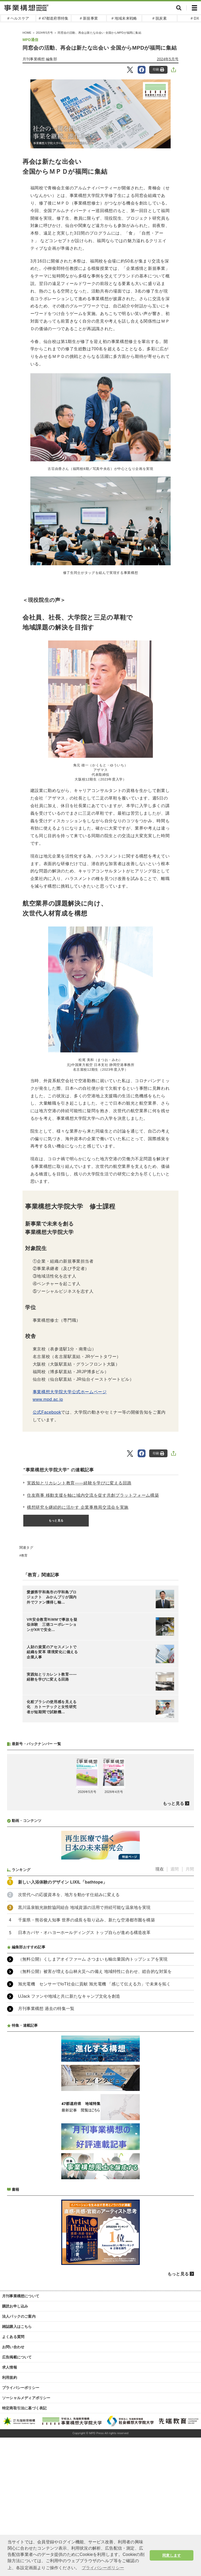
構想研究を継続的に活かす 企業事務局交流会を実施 (78, 1507)
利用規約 (9, 2516)
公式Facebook (47, 1412)
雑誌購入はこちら (17, 2465)
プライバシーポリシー (20, 2526)
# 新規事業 (89, 18)
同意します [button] (171, 2555)
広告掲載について (17, 2495)
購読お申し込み (15, 2445)
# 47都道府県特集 (53, 18)
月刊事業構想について (20, 2434)
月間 (190, 2007)
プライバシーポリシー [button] (103, 2568)
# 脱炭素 (159, 18)
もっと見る (56, 1520)
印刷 (158, 70)
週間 (174, 2007)
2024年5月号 (168, 59)
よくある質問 (13, 2475)
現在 (159, 2007)
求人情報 (9, 2506)
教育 (24, 1555)
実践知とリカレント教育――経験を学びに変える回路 (79, 1483)
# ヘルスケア (18, 18)
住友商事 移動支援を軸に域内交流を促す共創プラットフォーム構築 (93, 1495)
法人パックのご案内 (19, 2455)
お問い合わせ (13, 2485)
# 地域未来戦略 (124, 18)
